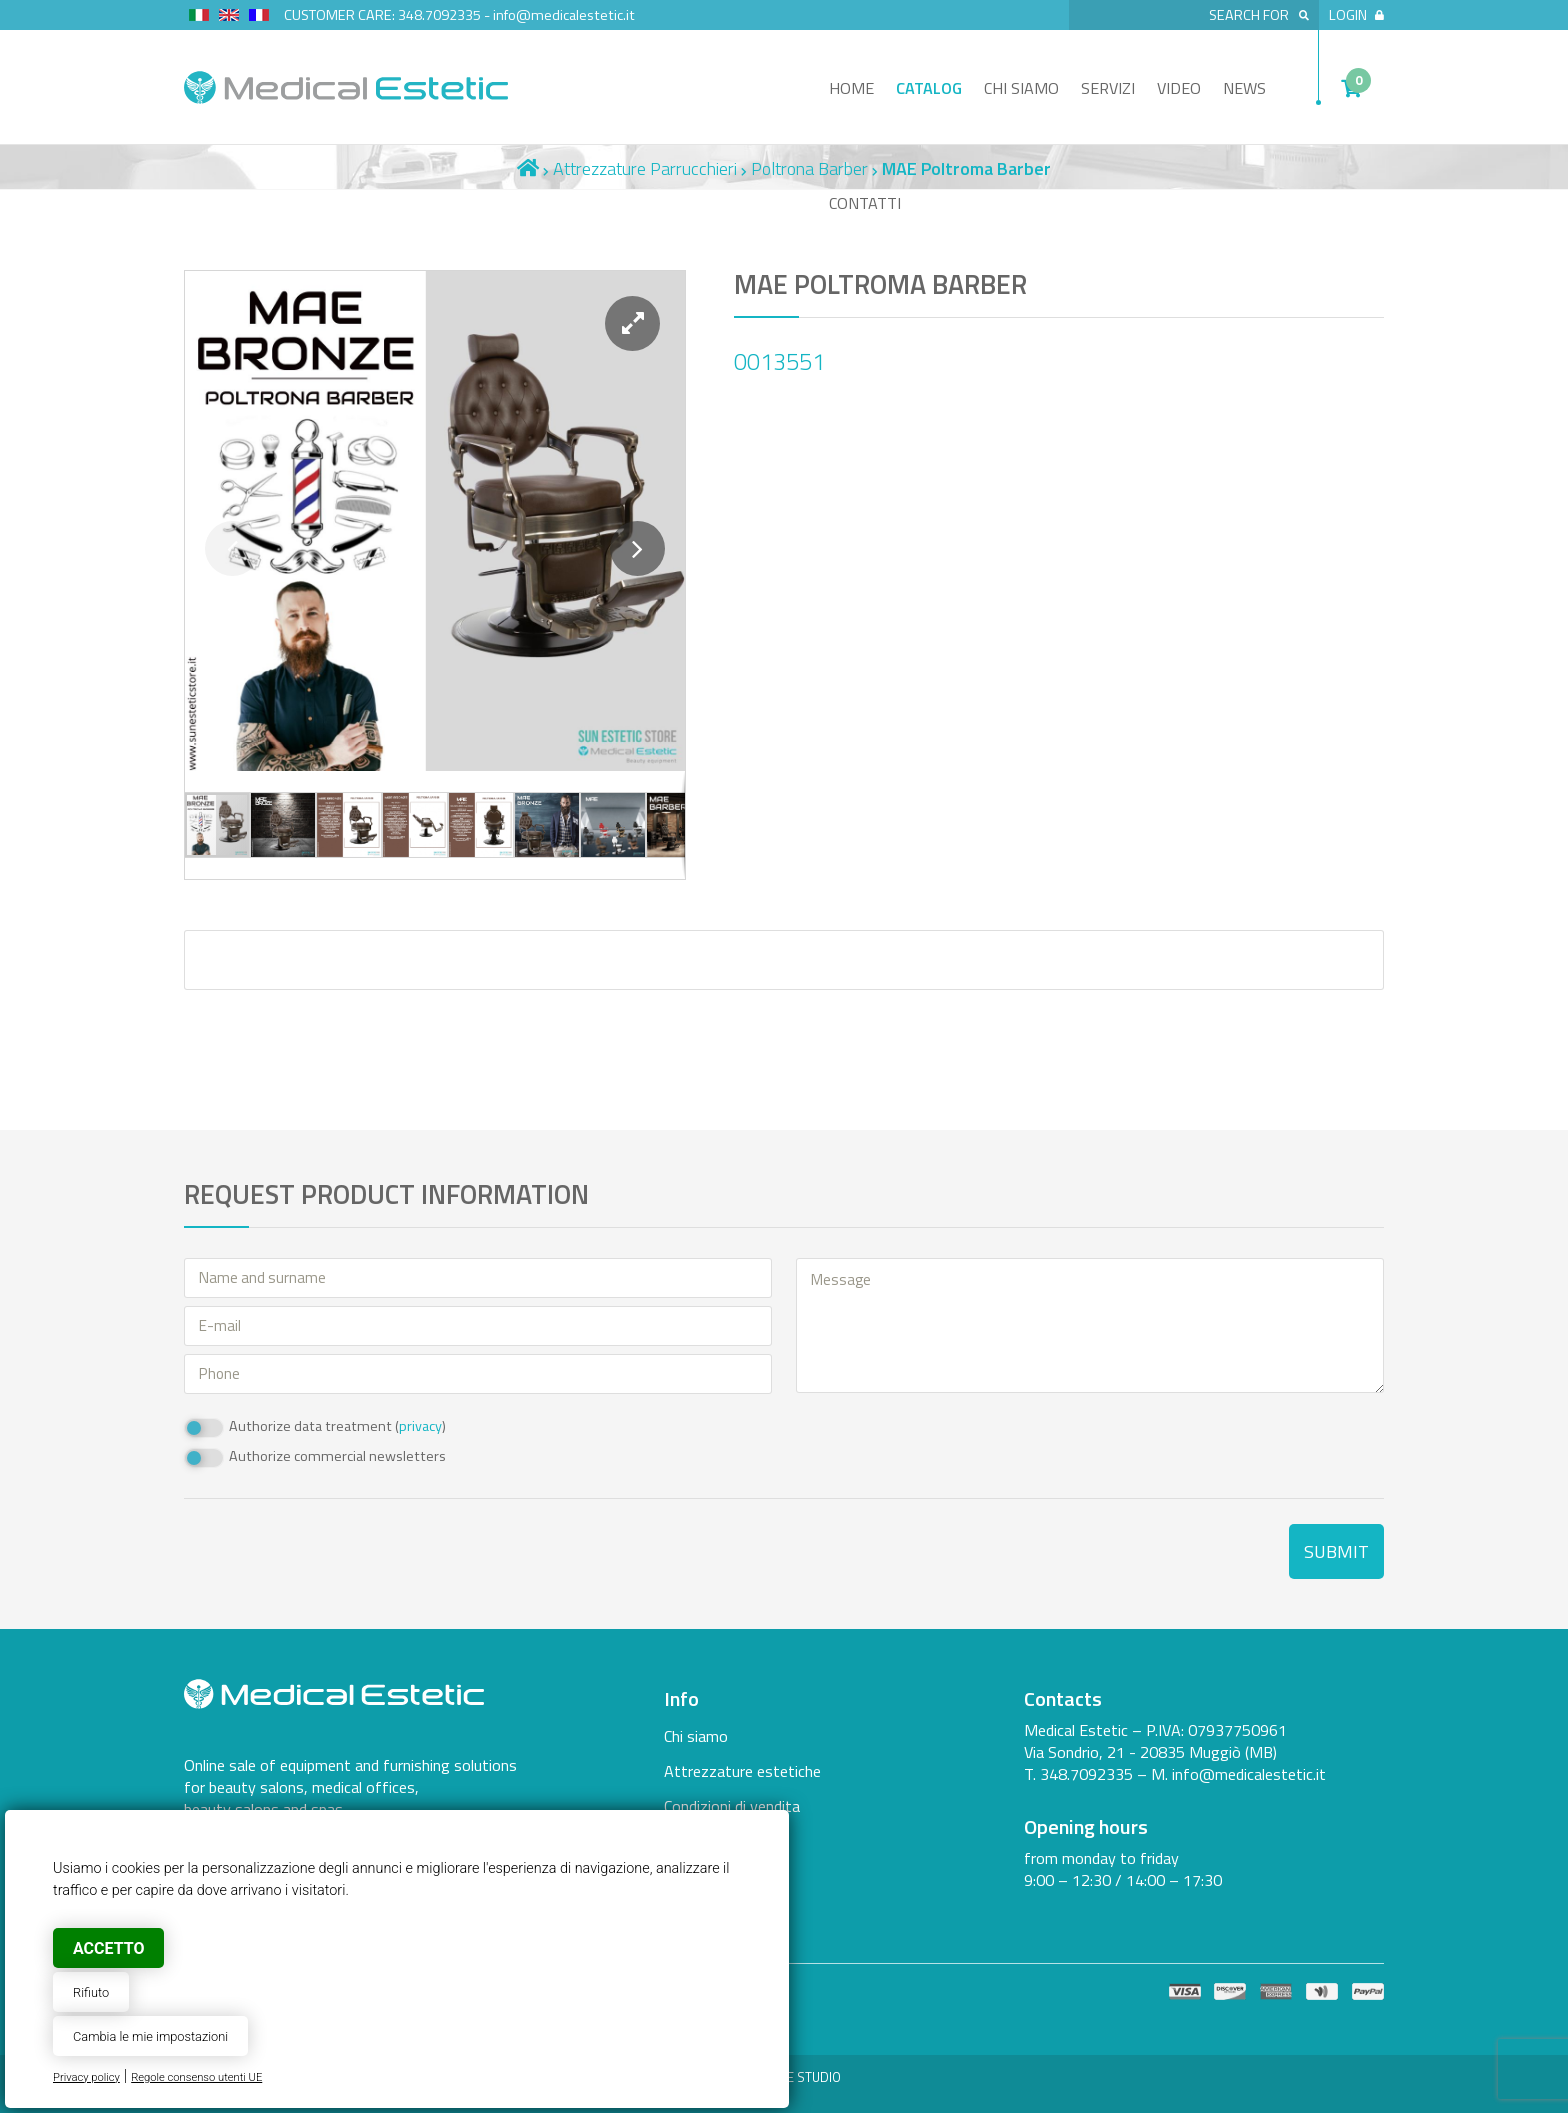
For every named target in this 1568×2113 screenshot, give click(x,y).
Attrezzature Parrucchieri (645, 168)
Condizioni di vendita (732, 1806)
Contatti (865, 203)
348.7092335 (439, 15)
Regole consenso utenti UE (196, 2077)
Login (1356, 15)
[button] (632, 323)
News (1244, 88)
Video (1179, 88)
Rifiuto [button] (91, 1992)
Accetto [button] (108, 1948)
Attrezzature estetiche (742, 1771)
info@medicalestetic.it (564, 15)
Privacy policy (86, 2077)
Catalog (929, 88)
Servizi (1108, 88)
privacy (420, 1426)
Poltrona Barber (809, 168)
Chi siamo (1021, 88)
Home (851, 88)
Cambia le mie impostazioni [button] (150, 2036)
